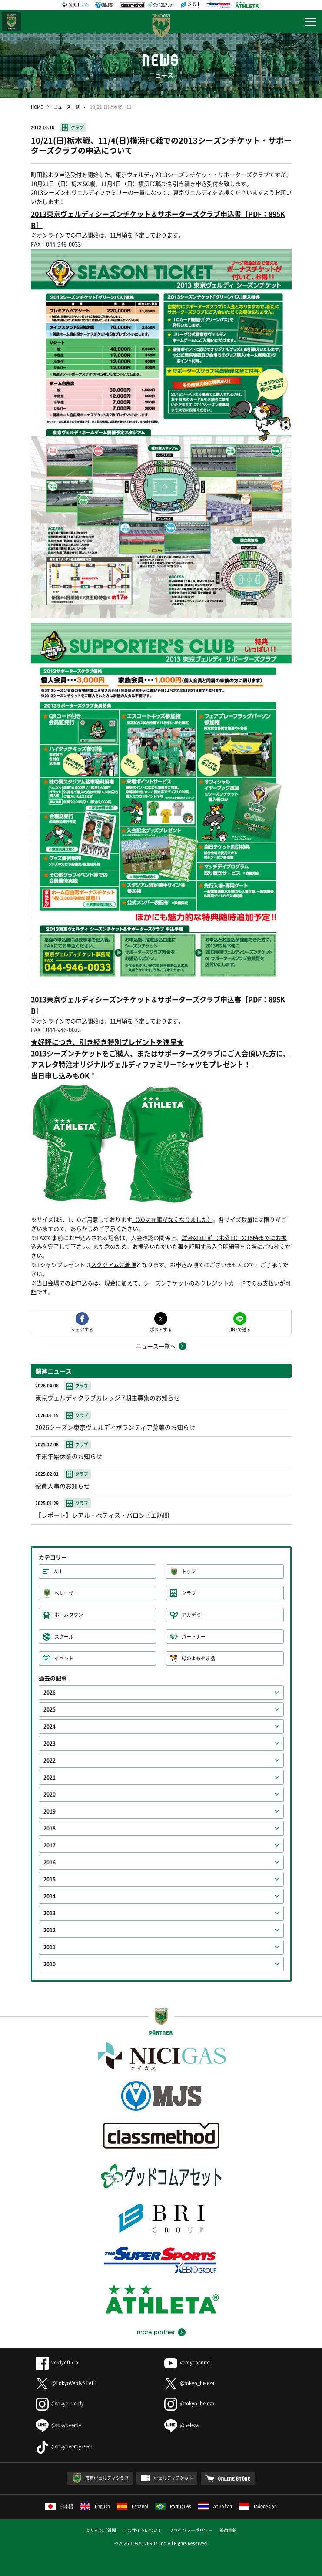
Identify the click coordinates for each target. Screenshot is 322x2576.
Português (173, 2506)
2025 (49, 1709)
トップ (189, 1571)
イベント (63, 1658)
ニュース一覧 (66, 107)
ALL (58, 1571)
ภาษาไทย (215, 2506)
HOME (37, 107)
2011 (49, 1947)
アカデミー (194, 1615)
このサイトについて (142, 2530)
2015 (49, 1879)
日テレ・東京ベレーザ (11, 21)
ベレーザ (63, 1593)
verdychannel (187, 2362)
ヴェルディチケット (173, 2478)
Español (132, 2506)
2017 (49, 1845)
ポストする (161, 1329)
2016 (49, 1862)
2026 (49, 1692)
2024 (49, 1726)
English (95, 2506)
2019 (49, 1811)
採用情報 (228, 2530)
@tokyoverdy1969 (64, 2446)
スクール (63, 1636)
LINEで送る (240, 1329)
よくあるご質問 (101, 2530)
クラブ (77, 127)
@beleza (181, 2425)
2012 (49, 1930)
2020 (49, 1794)
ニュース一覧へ (156, 1346)
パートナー (194, 1636)
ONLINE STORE (234, 2478)
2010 (49, 1964)
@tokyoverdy (58, 2425)
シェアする (82, 1329)
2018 (49, 1828)
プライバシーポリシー (190, 2530)
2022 (49, 1760)
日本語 (59, 2506)
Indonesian (258, 2506)
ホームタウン (68, 1615)
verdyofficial (58, 2362)
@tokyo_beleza (189, 2383)
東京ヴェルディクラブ (107, 2478)
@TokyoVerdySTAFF (66, 2383)
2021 (49, 1777)
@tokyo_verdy (60, 2403)
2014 (49, 1896)
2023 (49, 1743)
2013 (49, 1913)
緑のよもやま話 (198, 1658)
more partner (156, 2332)
